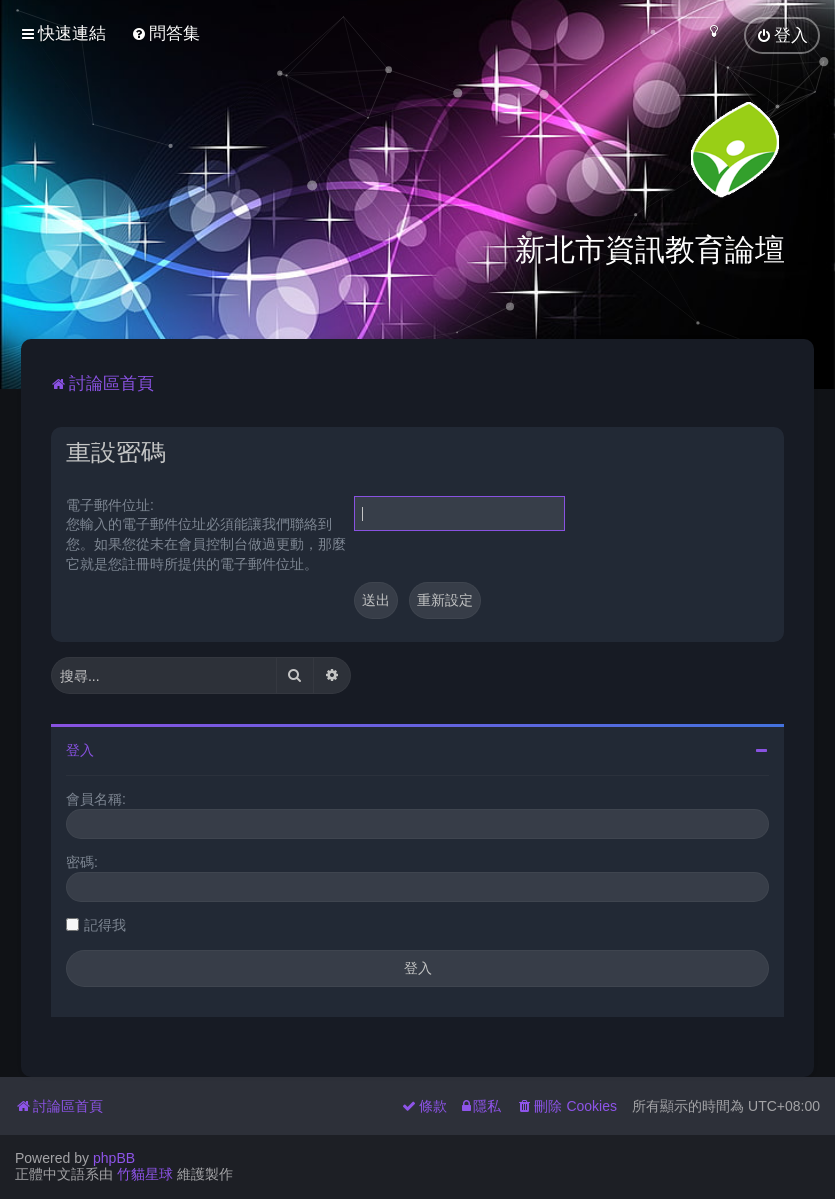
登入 (80, 748)
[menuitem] (165, 33)
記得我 (105, 923)
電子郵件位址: (110, 503)
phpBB (114, 1158)
